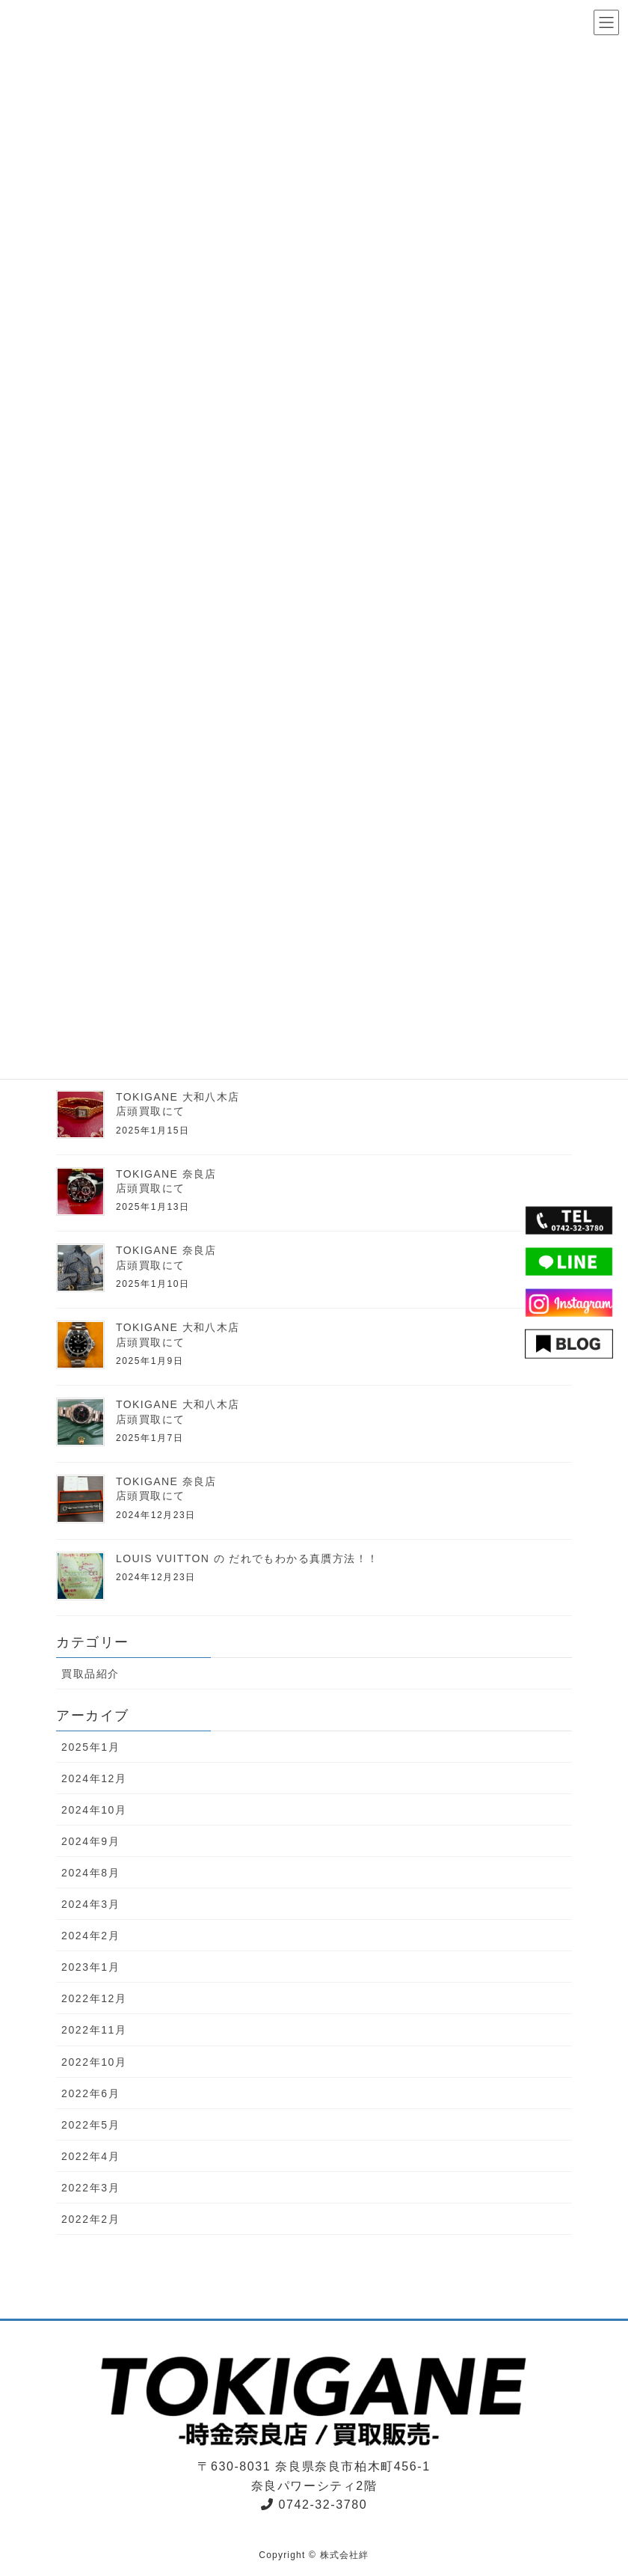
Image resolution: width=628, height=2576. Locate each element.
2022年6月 (90, 2093)
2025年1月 (90, 1747)
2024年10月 (94, 1810)
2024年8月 (90, 1873)
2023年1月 (90, 1967)
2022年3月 (90, 2188)
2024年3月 (90, 1904)
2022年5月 (90, 2125)
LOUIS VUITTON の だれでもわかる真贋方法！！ (247, 1558)
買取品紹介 (90, 1674)
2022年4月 (90, 2156)
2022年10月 (94, 2062)
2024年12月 (94, 1778)
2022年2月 (90, 2219)
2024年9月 (90, 1841)
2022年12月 (94, 1998)
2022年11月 (94, 2030)
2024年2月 (90, 1936)
